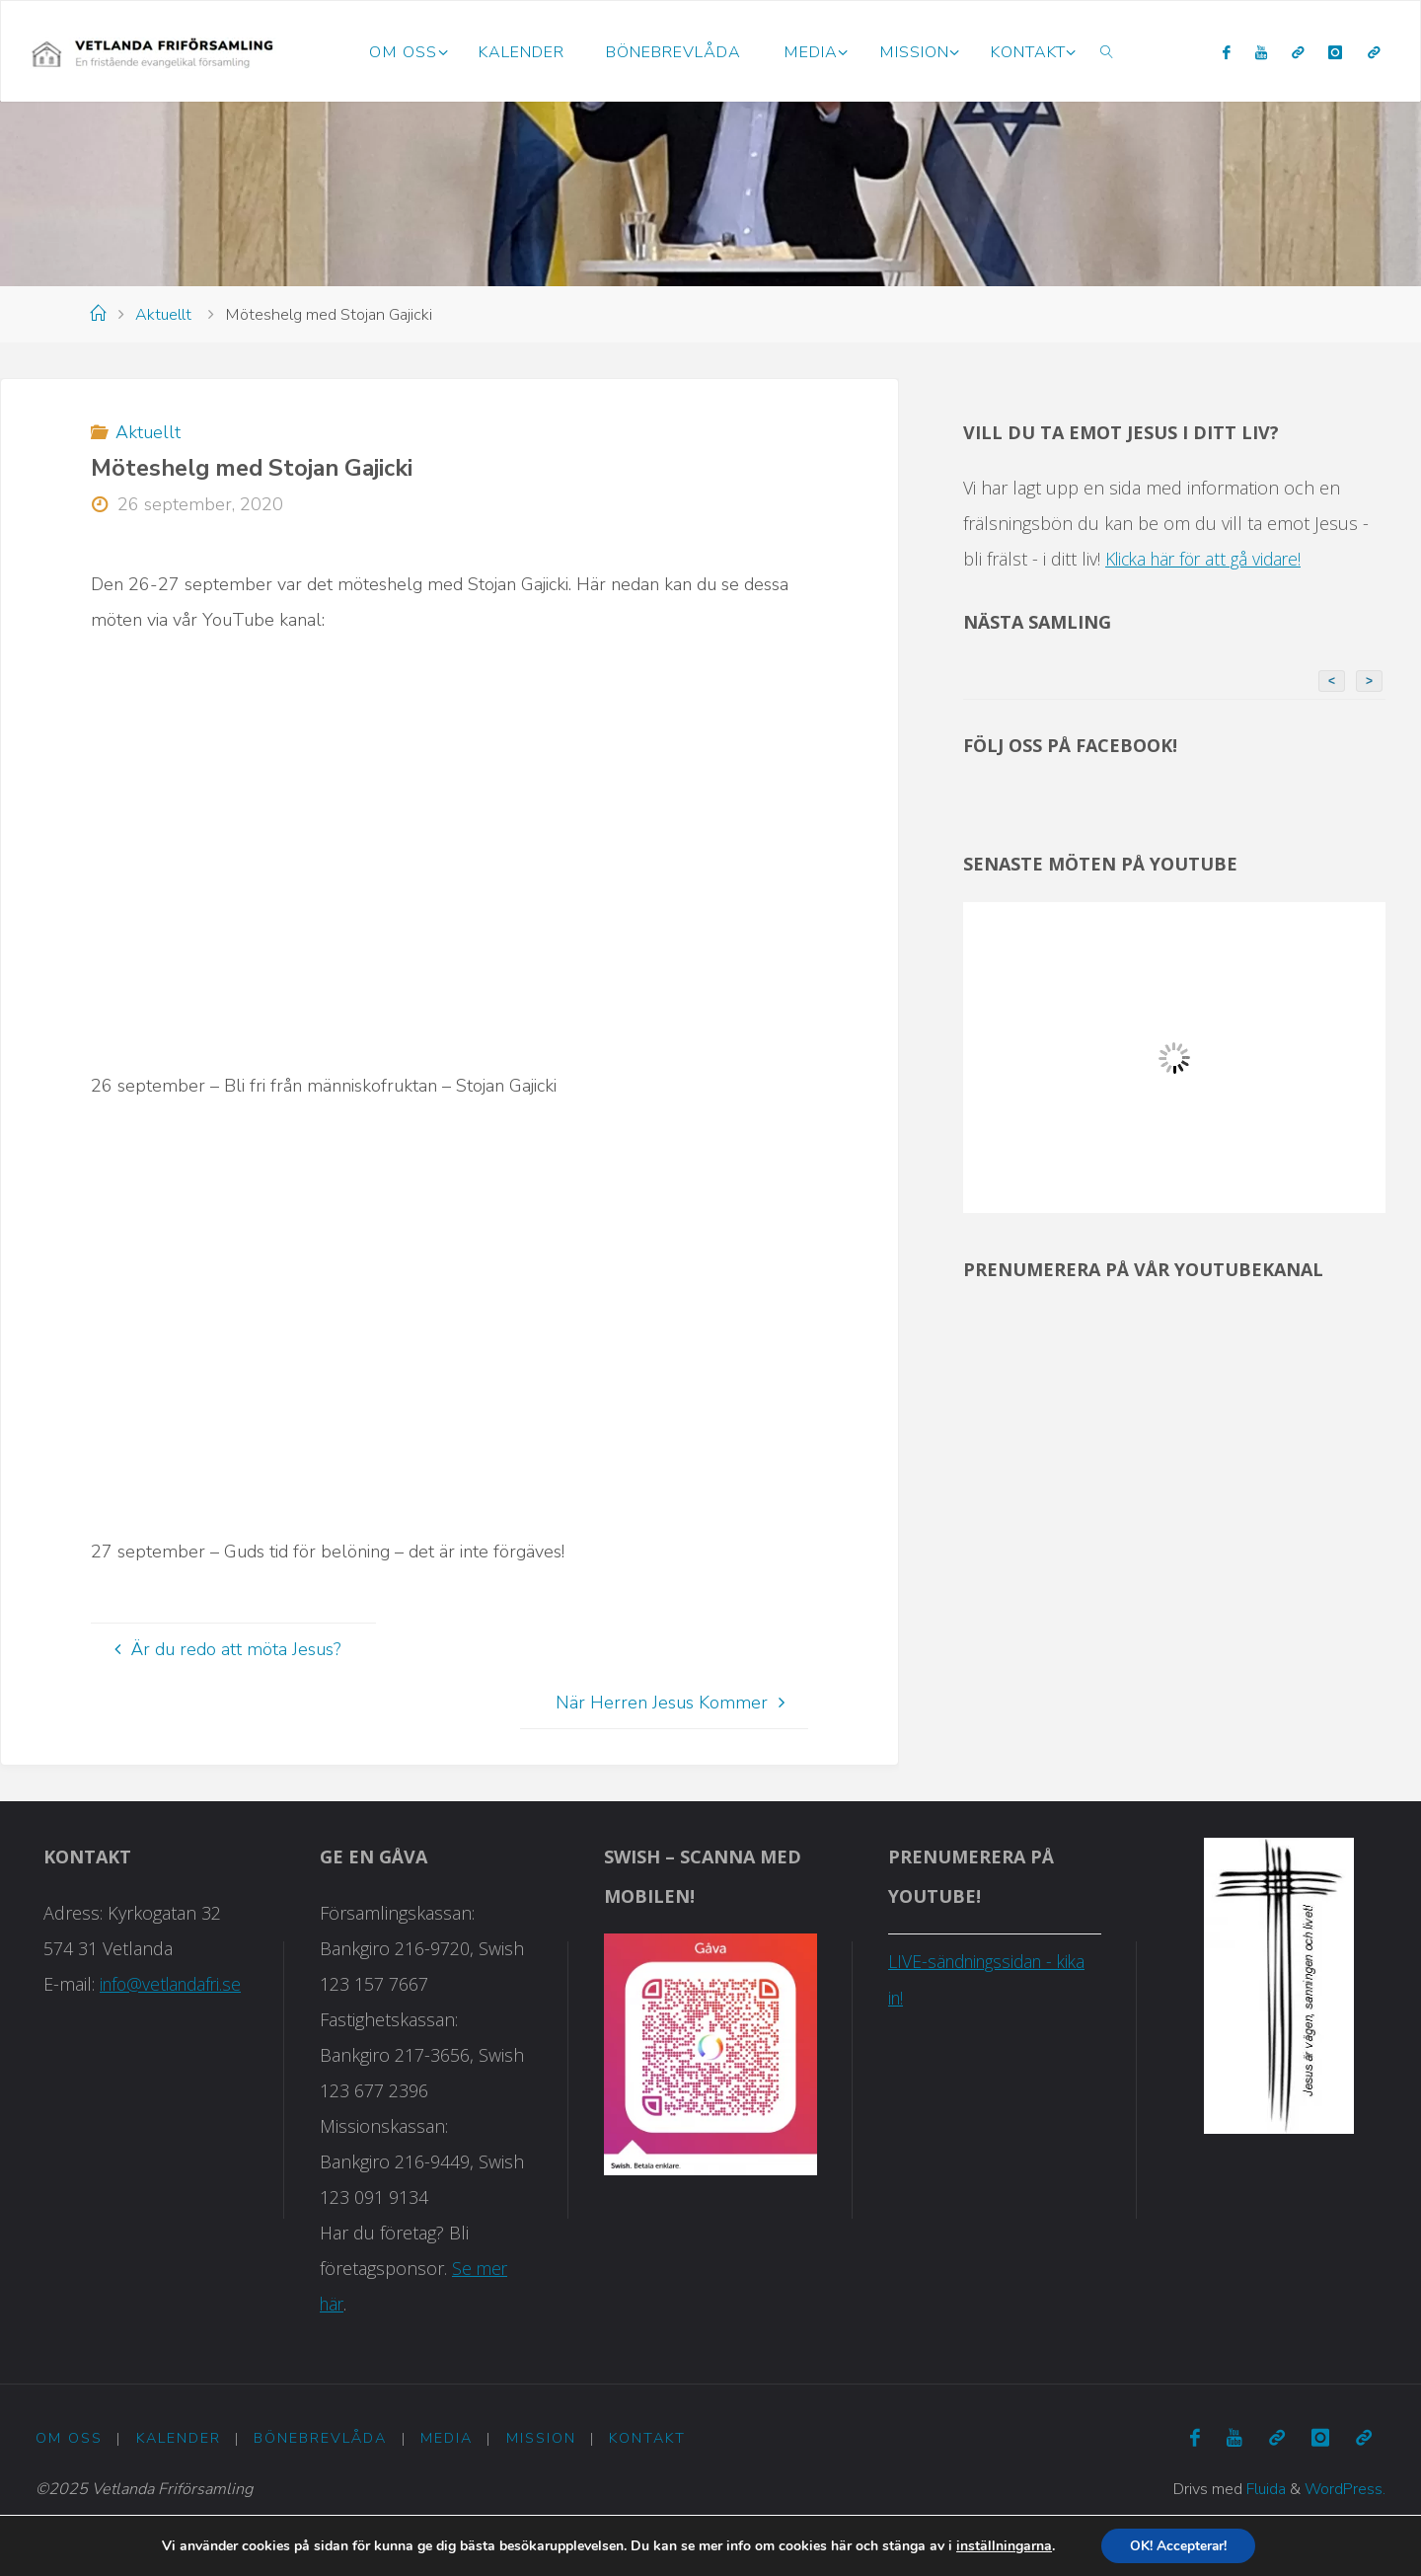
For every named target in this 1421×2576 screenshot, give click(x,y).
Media (446, 2439)
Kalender (178, 2439)
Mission (541, 2439)
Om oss (69, 2439)
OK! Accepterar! (1179, 2545)
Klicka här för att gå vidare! (1209, 558)
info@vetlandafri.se (171, 1984)
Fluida (1263, 2489)
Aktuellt (163, 315)
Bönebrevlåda (321, 2439)
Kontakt (648, 2439)
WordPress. (1344, 2489)
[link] (1107, 51)
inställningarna (1002, 2545)
